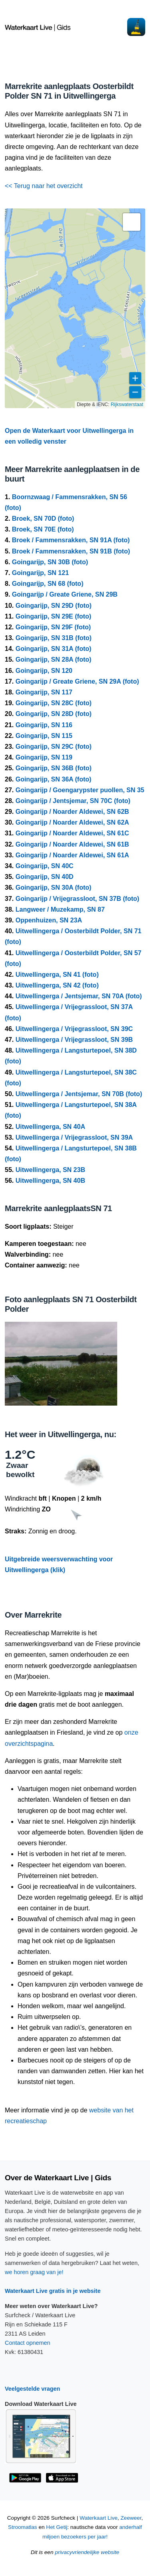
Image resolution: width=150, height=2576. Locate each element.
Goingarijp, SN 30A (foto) (54, 887)
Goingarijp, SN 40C (45, 866)
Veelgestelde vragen (32, 2389)
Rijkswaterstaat (127, 404)
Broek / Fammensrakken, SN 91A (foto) (71, 540)
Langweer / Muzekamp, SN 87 (60, 909)
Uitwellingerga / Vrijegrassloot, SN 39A (74, 1137)
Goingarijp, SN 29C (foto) (54, 746)
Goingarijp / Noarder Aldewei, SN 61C (72, 833)
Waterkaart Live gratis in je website (52, 2291)
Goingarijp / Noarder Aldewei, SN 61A (72, 855)
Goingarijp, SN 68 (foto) (48, 583)
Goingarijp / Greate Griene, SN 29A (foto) (77, 681)
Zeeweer (130, 2518)
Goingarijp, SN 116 (44, 725)
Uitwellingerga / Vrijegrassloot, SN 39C (74, 1028)
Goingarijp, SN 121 (40, 572)
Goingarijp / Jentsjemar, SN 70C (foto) (73, 800)
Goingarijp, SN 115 (44, 735)
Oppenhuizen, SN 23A (49, 920)
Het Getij (56, 2527)
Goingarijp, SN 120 (44, 670)
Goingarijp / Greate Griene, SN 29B (65, 594)
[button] (131, 222)
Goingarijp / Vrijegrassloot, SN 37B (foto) (77, 898)
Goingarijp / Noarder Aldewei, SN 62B (72, 811)
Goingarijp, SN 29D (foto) (54, 605)
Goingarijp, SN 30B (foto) (50, 562)
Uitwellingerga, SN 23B (50, 1169)
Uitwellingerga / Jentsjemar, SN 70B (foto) (79, 1094)
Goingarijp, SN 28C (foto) (54, 703)
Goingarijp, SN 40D (45, 876)
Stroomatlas (22, 2527)
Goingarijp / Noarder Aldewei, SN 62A (72, 822)
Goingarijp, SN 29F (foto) (53, 627)
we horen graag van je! (34, 2272)
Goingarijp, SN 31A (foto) (54, 648)
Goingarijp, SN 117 (44, 692)
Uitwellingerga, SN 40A (50, 1126)
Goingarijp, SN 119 (44, 757)
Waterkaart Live (99, 2518)
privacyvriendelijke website (87, 2552)
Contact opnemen (27, 2343)
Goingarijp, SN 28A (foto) (54, 659)
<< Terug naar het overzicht (44, 185)
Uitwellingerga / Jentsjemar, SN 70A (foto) (79, 996)
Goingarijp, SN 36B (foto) (54, 768)
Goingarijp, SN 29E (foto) (53, 616)
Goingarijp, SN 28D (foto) (54, 713)
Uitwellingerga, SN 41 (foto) (57, 974)
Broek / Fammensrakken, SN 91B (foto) (71, 551)
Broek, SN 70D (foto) (43, 518)
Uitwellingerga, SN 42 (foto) (57, 985)
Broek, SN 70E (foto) (43, 529)
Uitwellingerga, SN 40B (50, 1180)
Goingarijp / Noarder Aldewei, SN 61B (72, 844)
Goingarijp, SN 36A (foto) (54, 779)
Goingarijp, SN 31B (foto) (54, 638)
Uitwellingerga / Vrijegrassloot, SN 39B (74, 1039)
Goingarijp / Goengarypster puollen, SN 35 (80, 790)
